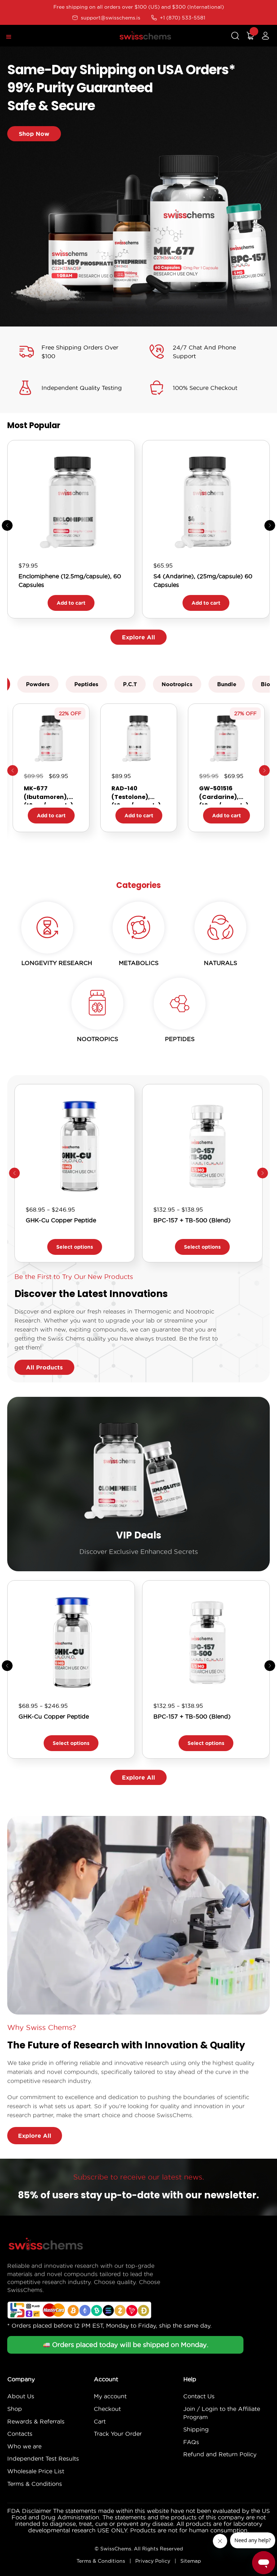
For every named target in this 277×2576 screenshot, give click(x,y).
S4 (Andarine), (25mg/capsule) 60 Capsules (202, 580)
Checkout (107, 2409)
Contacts (19, 2433)
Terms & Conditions (34, 2483)
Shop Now (34, 133)
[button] (269, 525)
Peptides (86, 684)
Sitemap (190, 2561)
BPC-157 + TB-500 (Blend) (191, 1220)
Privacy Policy (152, 2561)
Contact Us (199, 2396)
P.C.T (130, 684)
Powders (38, 684)
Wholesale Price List (35, 2471)
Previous (12, 770)
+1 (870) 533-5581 (178, 18)
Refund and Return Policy (219, 2454)
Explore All (138, 637)
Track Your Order (118, 2433)
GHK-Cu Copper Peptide (61, 1220)
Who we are (24, 2446)
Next (264, 770)
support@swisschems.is (106, 18)
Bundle (226, 684)
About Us (20, 2396)
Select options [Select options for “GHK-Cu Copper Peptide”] (74, 1247)
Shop (14, 2409)
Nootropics (177, 684)
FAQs (191, 2442)
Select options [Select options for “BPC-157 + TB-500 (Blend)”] (202, 1247)
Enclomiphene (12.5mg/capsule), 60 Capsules (69, 580)
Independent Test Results (43, 2458)
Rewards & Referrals (36, 2421)
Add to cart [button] (71, 603)
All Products (44, 1367)
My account (110, 2396)
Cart (100, 2421)
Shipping (196, 2429)
